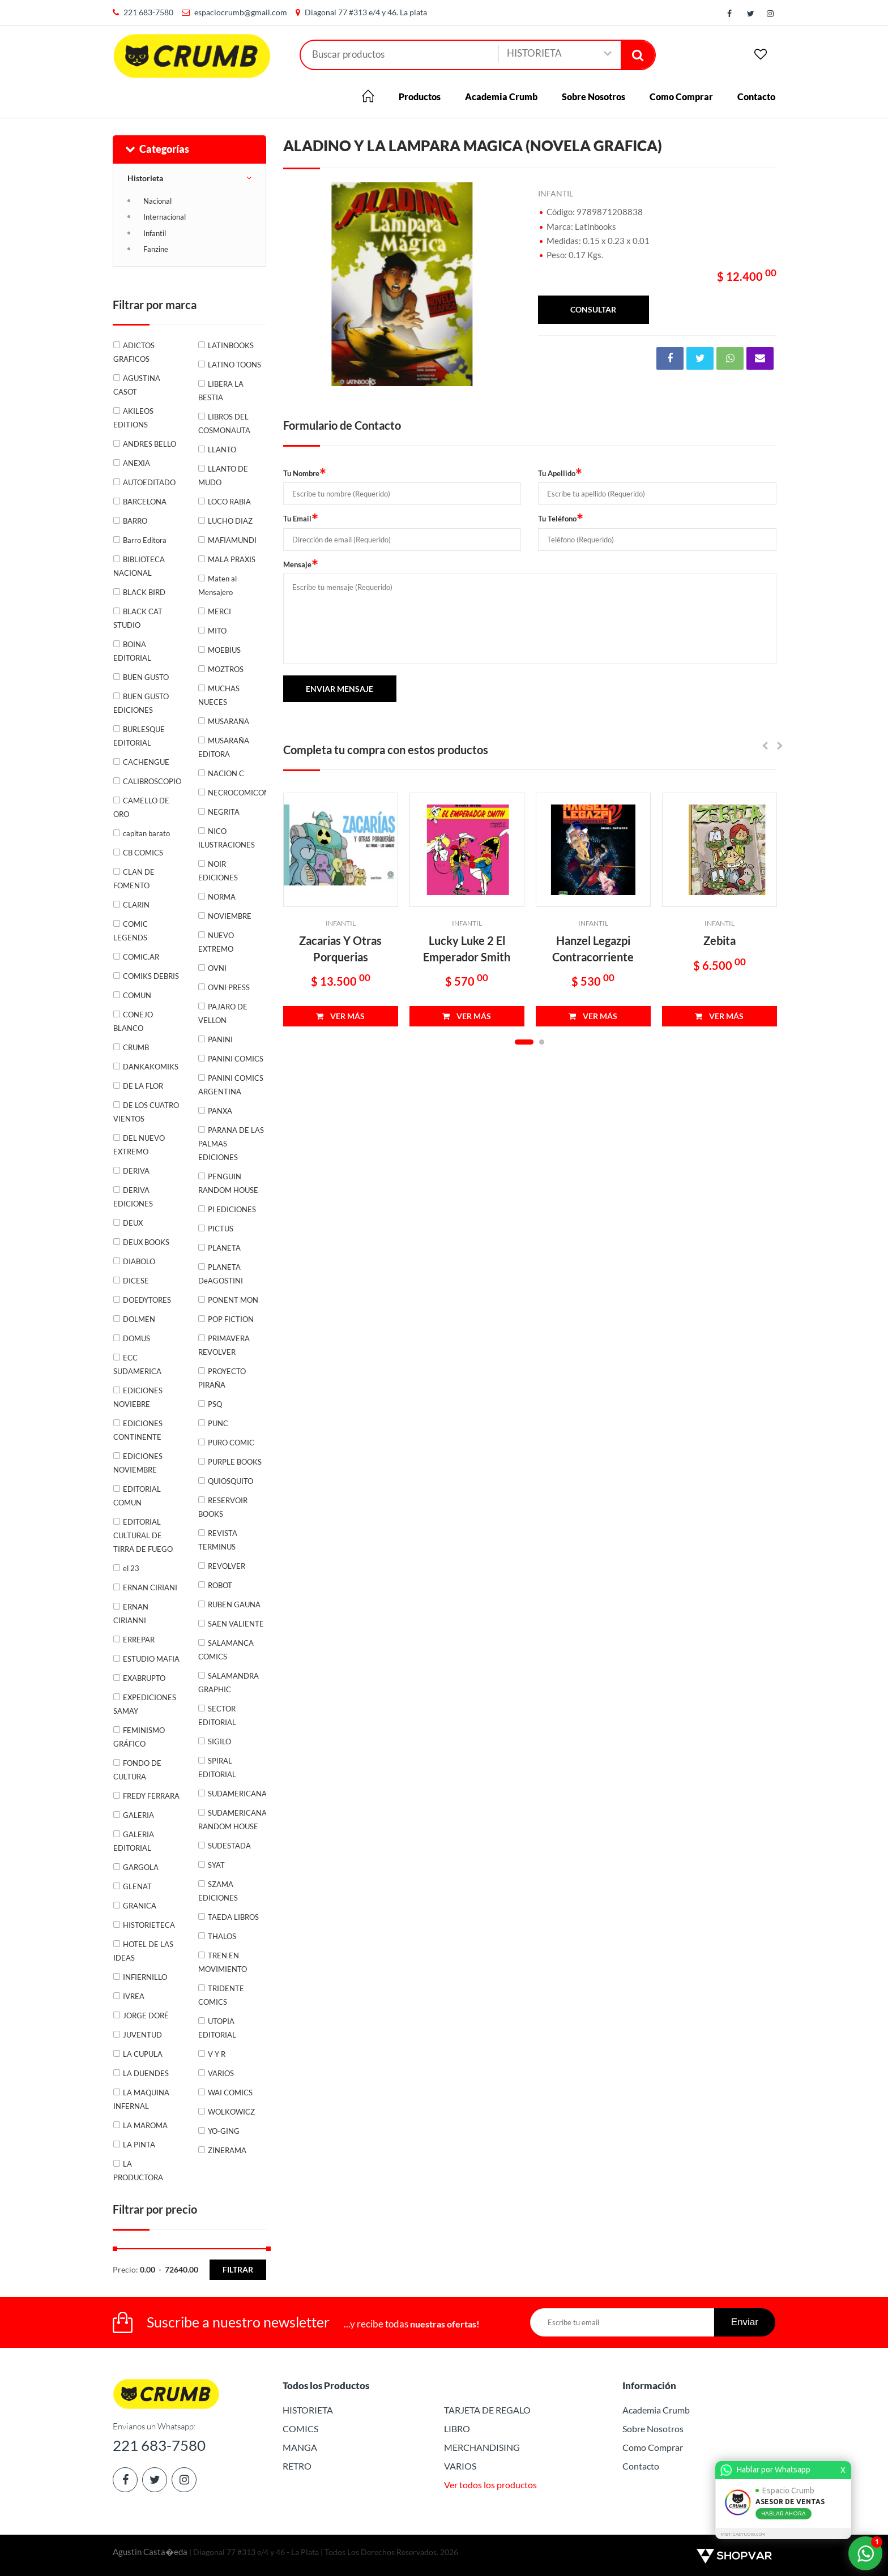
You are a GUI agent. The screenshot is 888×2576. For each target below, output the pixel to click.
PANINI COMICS (235, 1058)
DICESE (136, 1280)
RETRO (297, 2466)
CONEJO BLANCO (133, 1021)
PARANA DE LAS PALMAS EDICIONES (231, 1144)
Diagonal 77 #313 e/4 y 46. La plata (366, 12)
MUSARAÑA (228, 721)
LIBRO (457, 2428)
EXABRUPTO (144, 1678)
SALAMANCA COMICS (226, 1649)
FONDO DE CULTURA (137, 1769)
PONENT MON (233, 1299)
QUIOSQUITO (230, 1481)
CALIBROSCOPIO (152, 781)
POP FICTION (231, 1319)
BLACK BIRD (144, 592)
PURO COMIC (231, 1442)
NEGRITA (224, 811)
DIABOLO (139, 1261)
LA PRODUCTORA (138, 2170)
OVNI (217, 968)
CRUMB (136, 1047)
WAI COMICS (230, 2092)
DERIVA (136, 1170)
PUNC (218, 1423)
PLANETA (224, 1247)
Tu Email (300, 518)
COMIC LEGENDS (130, 930)
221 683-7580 (148, 12)
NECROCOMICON (237, 792)
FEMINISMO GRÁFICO (139, 1737)
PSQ (215, 1404)
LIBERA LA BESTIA (221, 390)
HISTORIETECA (149, 1924)
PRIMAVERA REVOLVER (224, 1345)
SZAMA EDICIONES (218, 1891)
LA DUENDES (146, 2073)
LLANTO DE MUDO (223, 475)
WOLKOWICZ (231, 2111)
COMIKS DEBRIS (151, 976)
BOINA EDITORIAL (132, 651)
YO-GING (224, 2131)
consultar (593, 309)
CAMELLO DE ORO (141, 807)
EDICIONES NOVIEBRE (138, 1397)
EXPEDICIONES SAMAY (144, 1704)
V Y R (216, 2054)
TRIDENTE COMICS (221, 1995)
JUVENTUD (142, 2034)
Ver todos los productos (490, 2484)
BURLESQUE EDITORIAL (139, 736)
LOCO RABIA (229, 501)
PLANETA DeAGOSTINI (220, 1274)
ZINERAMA (227, 2150)
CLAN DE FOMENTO (134, 878)
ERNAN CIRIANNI (130, 1613)
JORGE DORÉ (146, 2015)
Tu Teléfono (560, 518)
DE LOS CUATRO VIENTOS (146, 1112)
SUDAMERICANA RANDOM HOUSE (232, 1819)
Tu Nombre (304, 473)
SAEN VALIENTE (236, 1623)
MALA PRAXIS (231, 559)
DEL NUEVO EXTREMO (139, 1144)
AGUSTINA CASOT (136, 385)
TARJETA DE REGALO (487, 2409)
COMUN (137, 995)
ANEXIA (136, 463)
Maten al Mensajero (217, 585)
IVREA (133, 1996)
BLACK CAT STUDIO (138, 618)
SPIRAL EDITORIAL (217, 1767)
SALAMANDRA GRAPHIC (228, 1682)
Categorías (156, 149)
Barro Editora (144, 540)
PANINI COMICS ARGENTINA (230, 1084)
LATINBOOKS (231, 345)
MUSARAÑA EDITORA (223, 747)
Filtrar (238, 2269)
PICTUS (220, 1228)
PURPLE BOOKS (235, 1461)
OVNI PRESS (229, 987)
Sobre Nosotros (593, 96)
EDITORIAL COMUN (137, 1495)
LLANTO (222, 449)
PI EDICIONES (232, 1209)
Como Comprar (681, 96)
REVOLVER (226, 1566)
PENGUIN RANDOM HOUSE (228, 1183)
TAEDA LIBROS (233, 1917)
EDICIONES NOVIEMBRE (138, 1463)
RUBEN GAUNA (234, 1604)
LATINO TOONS (234, 364)
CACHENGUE (146, 762)
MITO (217, 630)
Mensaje (300, 564)
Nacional (157, 201)
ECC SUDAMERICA (137, 1364)
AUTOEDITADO (149, 482)
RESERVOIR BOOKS (222, 1507)
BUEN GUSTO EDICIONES (141, 703)
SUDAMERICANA (237, 1793)
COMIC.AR (141, 956)
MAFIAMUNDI (232, 540)
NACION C (226, 773)
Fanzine (155, 249)
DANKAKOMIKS (150, 1066)
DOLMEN (139, 1319)
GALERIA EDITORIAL (133, 1841)
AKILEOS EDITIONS (133, 417)
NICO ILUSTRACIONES (226, 838)
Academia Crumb (501, 96)
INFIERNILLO (145, 1977)
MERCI (219, 611)
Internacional (164, 216)
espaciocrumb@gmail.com (240, 12)
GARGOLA (141, 1867)
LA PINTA (139, 2144)
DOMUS (136, 1338)
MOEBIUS (224, 649)
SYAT (216, 1864)
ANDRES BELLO (149, 443)
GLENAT (137, 1886)
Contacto (756, 96)
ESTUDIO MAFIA (151, 1658)
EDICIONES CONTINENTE (138, 1430)
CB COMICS (143, 852)
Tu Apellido (560, 473)
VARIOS (221, 2073)
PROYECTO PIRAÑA (222, 1378)
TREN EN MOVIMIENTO (222, 1962)
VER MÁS (340, 1016)
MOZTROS (226, 669)
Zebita (719, 940)
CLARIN (136, 904)
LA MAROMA (145, 2125)
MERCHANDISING (482, 2447)
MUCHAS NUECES (219, 695)
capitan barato (146, 833)
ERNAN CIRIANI (150, 1587)
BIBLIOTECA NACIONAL (139, 566)
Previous (297, 284)
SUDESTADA (229, 1845)
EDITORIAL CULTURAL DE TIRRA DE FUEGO (143, 1535)
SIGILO (219, 1741)
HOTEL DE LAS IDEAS (143, 1951)
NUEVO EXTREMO (216, 942)
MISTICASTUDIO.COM (745, 2534)
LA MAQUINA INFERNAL (141, 2099)
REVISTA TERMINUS (217, 1540)
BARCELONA (144, 501)
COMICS (300, 2428)
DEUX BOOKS (146, 1242)
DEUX (133, 1222)
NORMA (222, 896)
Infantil (154, 233)
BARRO (135, 520)
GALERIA (138, 1815)
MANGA (300, 2447)
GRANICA (139, 1905)
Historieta (145, 178)
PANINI (220, 1039)
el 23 (131, 1568)
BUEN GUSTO (146, 677)
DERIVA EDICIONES (133, 1197)
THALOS (222, 1936)
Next (507, 284)
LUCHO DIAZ (230, 520)
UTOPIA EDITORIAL (217, 2028)
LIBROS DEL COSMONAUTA (224, 423)
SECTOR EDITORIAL (217, 1715)
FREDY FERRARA (151, 1795)
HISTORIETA (308, 2409)
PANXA (220, 1110)
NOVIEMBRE (229, 916)
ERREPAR (139, 1639)
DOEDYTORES (147, 1299)
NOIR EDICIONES (218, 870)
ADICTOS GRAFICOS (134, 352)
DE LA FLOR (143, 1085)
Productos (420, 96)
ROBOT (220, 1585)
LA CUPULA (143, 2054)
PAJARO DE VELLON (222, 1013)
